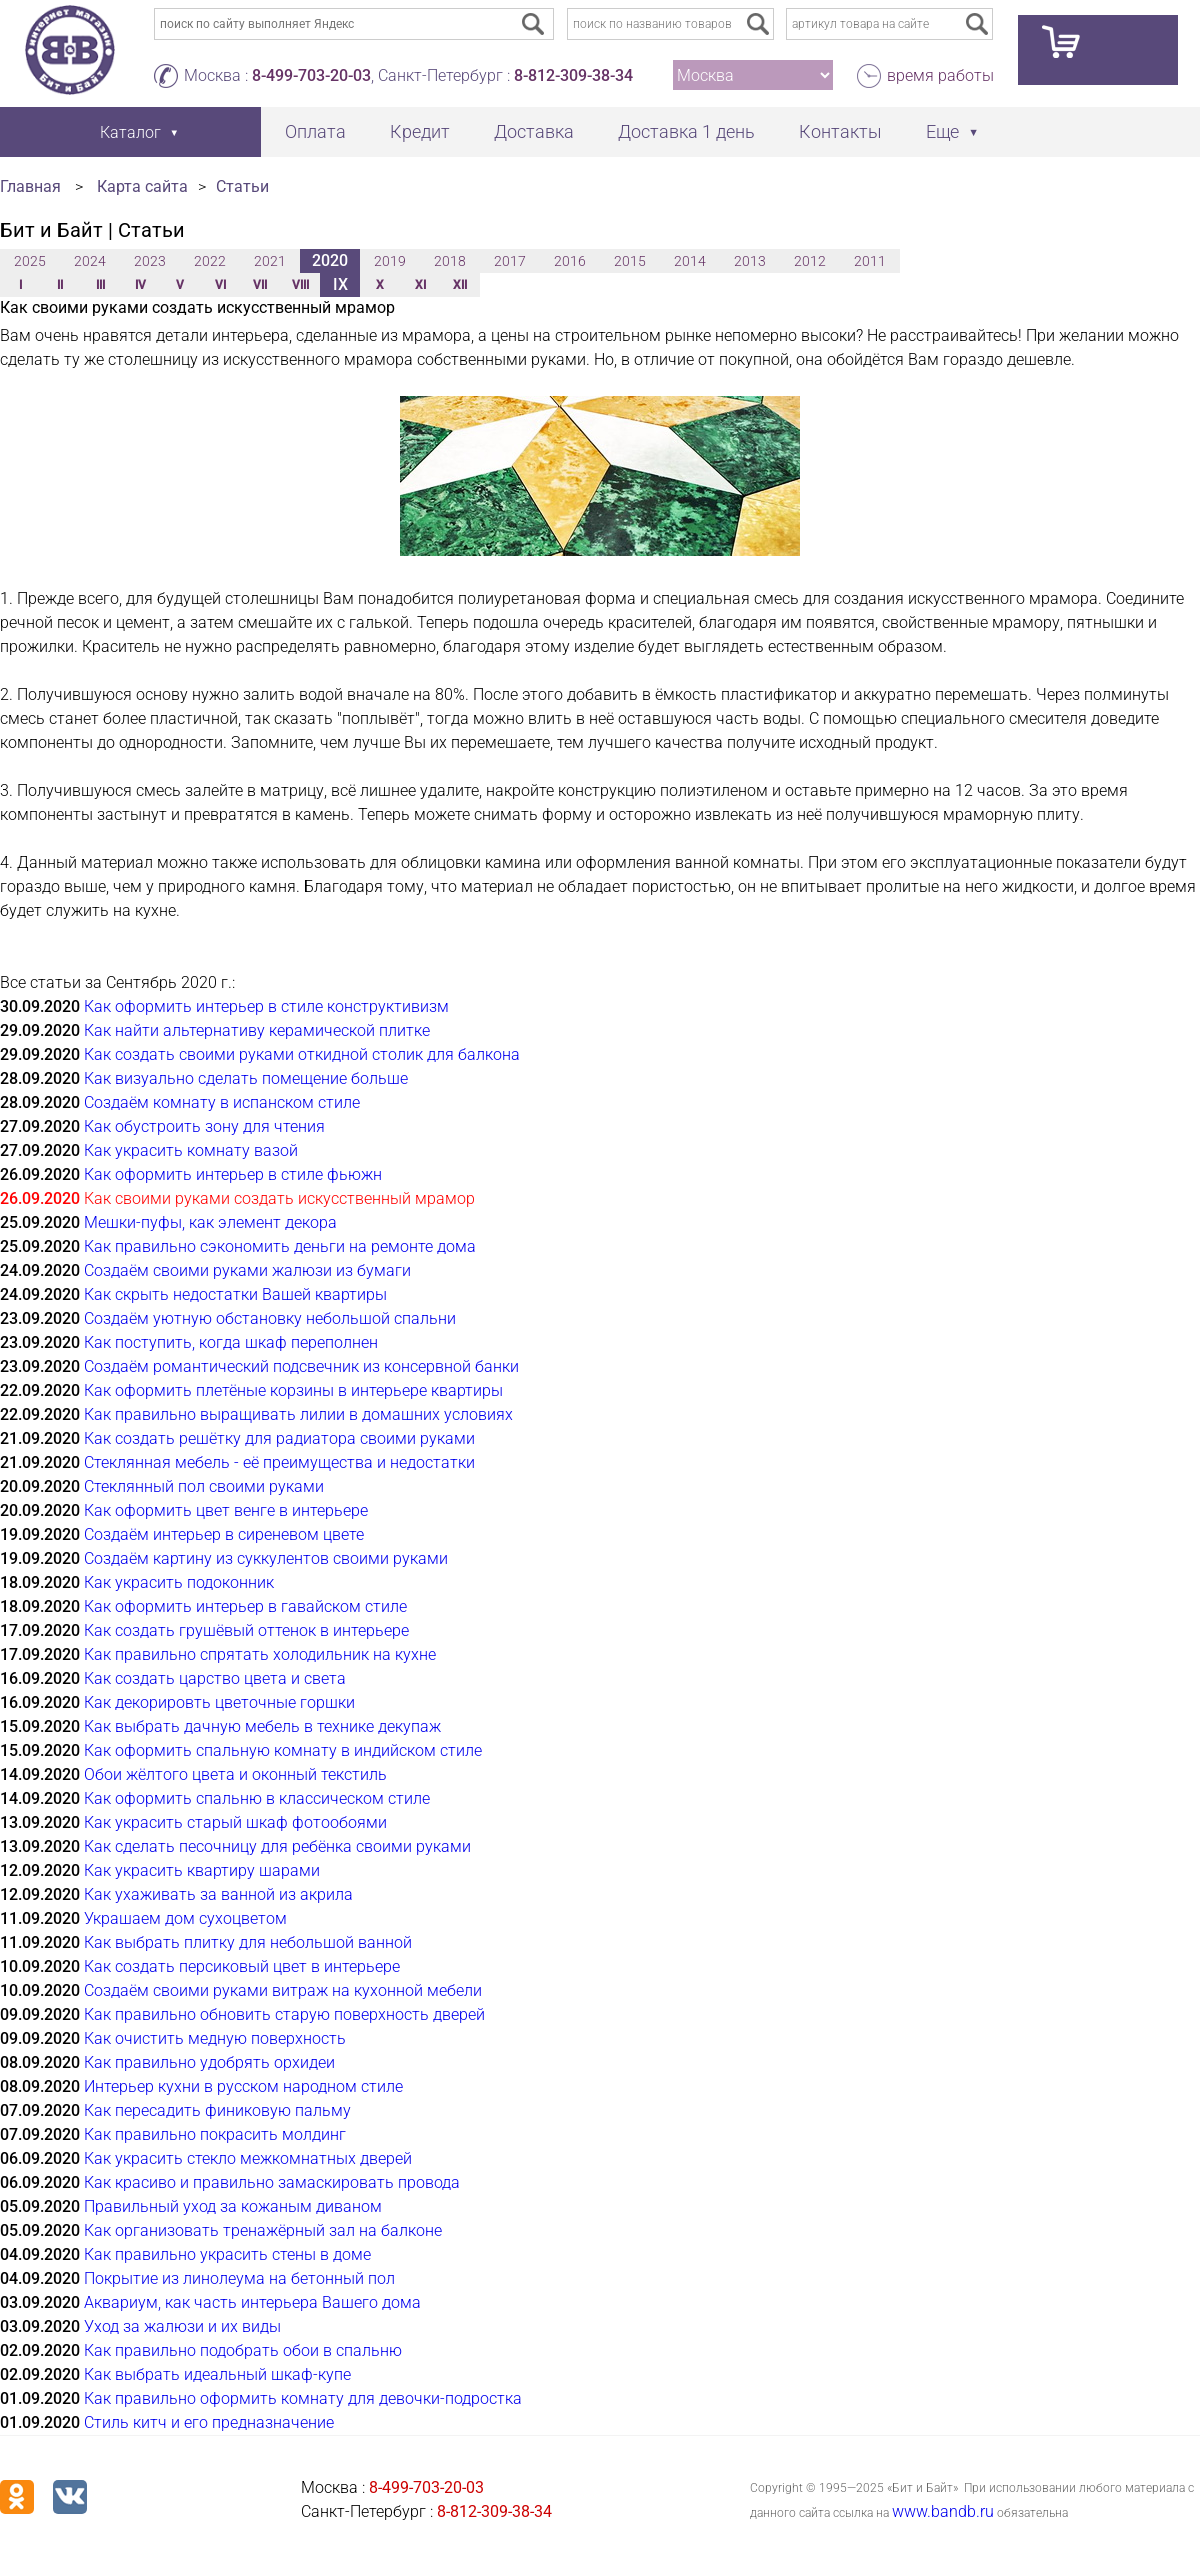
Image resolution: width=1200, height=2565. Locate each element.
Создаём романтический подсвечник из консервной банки (301, 1366)
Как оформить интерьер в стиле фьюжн (233, 1174)
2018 (450, 261)
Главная (30, 186)
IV (140, 285)
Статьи (242, 186)
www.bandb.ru (943, 2511)
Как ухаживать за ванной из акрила (218, 1894)
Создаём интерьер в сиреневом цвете (224, 1534)
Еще (942, 131)
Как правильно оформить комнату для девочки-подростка (303, 2398)
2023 (150, 261)
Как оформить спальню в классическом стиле (257, 1798)
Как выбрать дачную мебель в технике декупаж (262, 1726)
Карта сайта (142, 186)
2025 (30, 261)
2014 (690, 261)
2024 (90, 261)
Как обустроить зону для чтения (204, 1126)
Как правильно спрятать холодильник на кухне (260, 1654)
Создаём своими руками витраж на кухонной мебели (283, 1990)
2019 (390, 261)
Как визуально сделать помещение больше (246, 1078)
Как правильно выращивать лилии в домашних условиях (298, 1414)
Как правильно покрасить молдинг (215, 2134)
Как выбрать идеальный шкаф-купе (217, 2374)
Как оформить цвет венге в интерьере (226, 1510)
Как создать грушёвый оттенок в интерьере (246, 1630)
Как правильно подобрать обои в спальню (243, 2350)
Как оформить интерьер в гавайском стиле (245, 1606)
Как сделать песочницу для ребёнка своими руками (277, 1846)
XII (460, 285)
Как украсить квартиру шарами (202, 1870)
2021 (270, 261)
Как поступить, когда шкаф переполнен (231, 1342)
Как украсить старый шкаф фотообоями (235, 1822)
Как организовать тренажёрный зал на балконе (263, 2230)
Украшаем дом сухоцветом (185, 1918)
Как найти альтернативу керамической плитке (257, 1030)
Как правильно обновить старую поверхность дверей (284, 2014)
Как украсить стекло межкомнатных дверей (248, 2158)
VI (220, 285)
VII (260, 285)
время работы (940, 75)
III (100, 285)
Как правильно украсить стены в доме (227, 2254)
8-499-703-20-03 (311, 75)
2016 (570, 261)
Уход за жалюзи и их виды (182, 2326)
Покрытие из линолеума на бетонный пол (239, 2278)
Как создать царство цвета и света (215, 1678)
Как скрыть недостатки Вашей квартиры (235, 1294)
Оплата (315, 131)
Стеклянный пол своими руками (204, 1486)
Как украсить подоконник (179, 1582)
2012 (810, 261)
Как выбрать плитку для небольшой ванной (248, 1942)
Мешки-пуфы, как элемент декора (210, 1222)
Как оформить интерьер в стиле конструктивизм (266, 1006)
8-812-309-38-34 (573, 75)
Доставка (534, 131)
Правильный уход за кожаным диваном (233, 2206)
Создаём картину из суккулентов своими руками (266, 1558)
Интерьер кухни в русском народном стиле (243, 2086)
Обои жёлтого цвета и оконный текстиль (235, 1774)
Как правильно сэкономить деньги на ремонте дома (280, 1246)
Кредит (420, 131)
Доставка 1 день (686, 131)
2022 (210, 261)
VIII (300, 285)
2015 (630, 261)
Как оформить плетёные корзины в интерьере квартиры (293, 1390)
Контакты (840, 131)
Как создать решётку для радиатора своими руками (279, 1438)
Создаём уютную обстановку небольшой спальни (270, 1318)
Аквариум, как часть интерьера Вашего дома (252, 2302)
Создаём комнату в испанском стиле (222, 1102)
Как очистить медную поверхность (215, 2038)
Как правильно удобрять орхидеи (209, 2062)
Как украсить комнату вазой (191, 1150)
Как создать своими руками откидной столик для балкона (302, 1054)
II (60, 285)
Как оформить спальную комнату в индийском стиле (283, 1750)
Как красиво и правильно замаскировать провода (272, 2182)
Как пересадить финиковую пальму (217, 2110)
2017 (510, 261)
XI (420, 285)
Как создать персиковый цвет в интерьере (242, 1966)
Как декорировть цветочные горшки (219, 1702)
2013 (750, 261)
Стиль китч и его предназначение (209, 2422)
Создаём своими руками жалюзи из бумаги (247, 1270)
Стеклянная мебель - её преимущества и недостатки (279, 1462)
